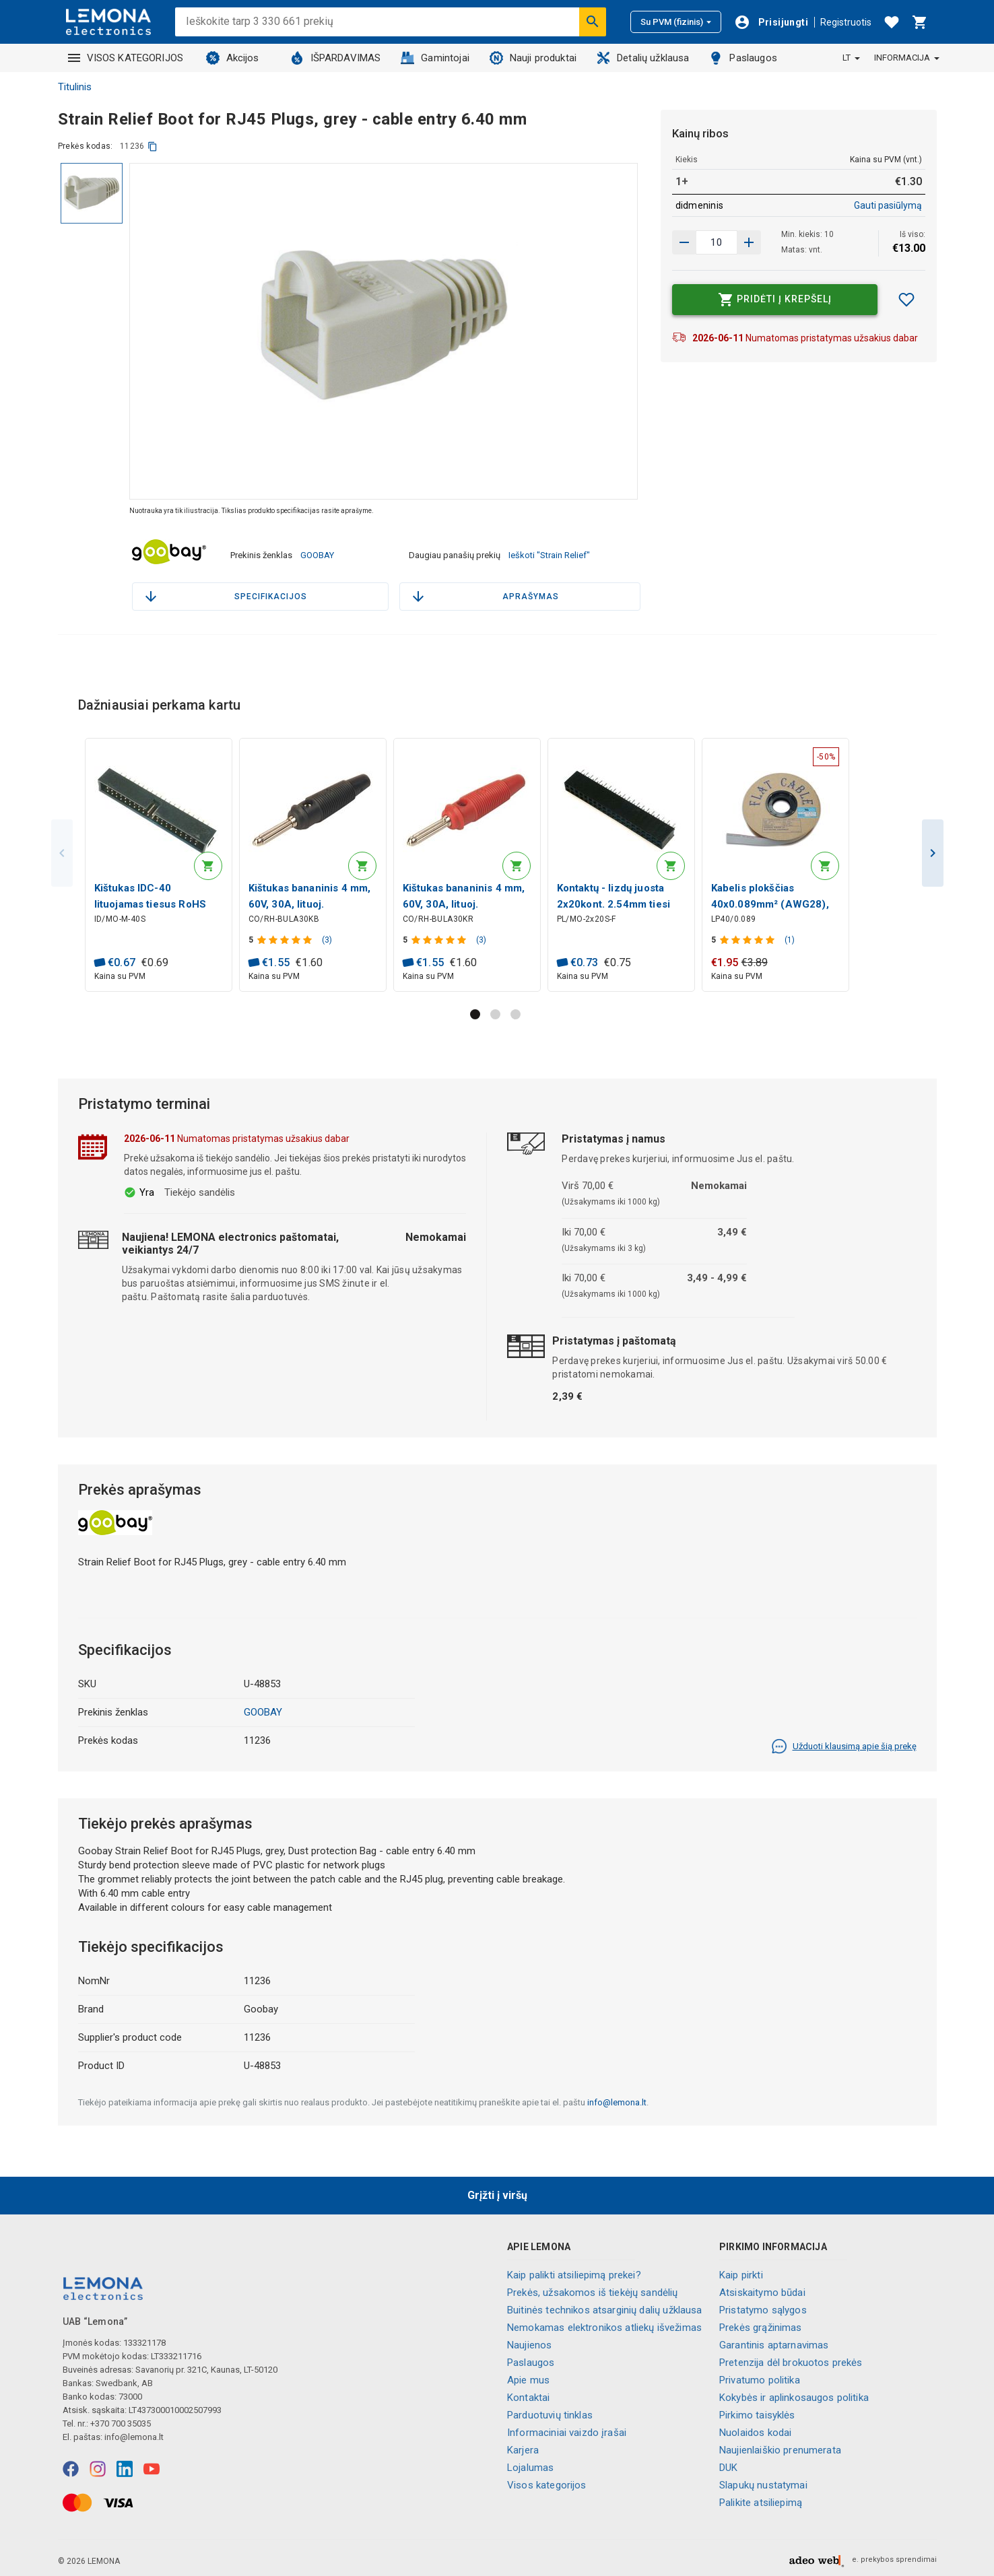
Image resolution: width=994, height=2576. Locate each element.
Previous (62, 847)
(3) (329, 934)
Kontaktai (528, 2393)
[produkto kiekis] (716, 242)
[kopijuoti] (152, 146)
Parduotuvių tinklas (550, 2411)
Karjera (523, 2446)
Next (932, 847)
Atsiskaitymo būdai (762, 2288)
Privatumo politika (759, 2376)
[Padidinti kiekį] (684, 242)
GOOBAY (317, 551)
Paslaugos (742, 58)
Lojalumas (530, 2464)
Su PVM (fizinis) (675, 22)
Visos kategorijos (547, 2481)
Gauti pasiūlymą (888, 205)
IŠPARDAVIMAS (335, 58)
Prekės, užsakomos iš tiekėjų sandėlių (592, 2288)
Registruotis (845, 22)
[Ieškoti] (592, 21)
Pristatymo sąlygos (763, 2306)
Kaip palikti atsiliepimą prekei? (574, 2271)
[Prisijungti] (771, 22)
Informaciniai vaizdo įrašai (566, 2428)
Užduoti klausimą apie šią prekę (844, 1742)
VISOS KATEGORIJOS (126, 58)
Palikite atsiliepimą (760, 2499)
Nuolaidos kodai (755, 2428)
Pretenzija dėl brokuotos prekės (791, 2358)
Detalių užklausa (643, 58)
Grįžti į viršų (497, 2191)
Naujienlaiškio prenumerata (780, 2446)
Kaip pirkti (741, 2271)
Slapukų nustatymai (763, 2481)
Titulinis (75, 87)
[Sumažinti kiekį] (749, 242)
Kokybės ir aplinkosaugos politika (794, 2393)
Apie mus (528, 2376)
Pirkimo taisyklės (757, 2411)
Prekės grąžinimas (760, 2323)
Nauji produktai (533, 58)
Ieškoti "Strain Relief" (549, 551)
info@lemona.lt (617, 2098)
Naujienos (529, 2341)
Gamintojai (435, 58)
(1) (792, 934)
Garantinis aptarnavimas (773, 2341)
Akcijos (232, 58)
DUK (728, 2464)
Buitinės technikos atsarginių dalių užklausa (604, 2306)
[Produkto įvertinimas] (288, 934)
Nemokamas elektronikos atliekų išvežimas (604, 2323)
